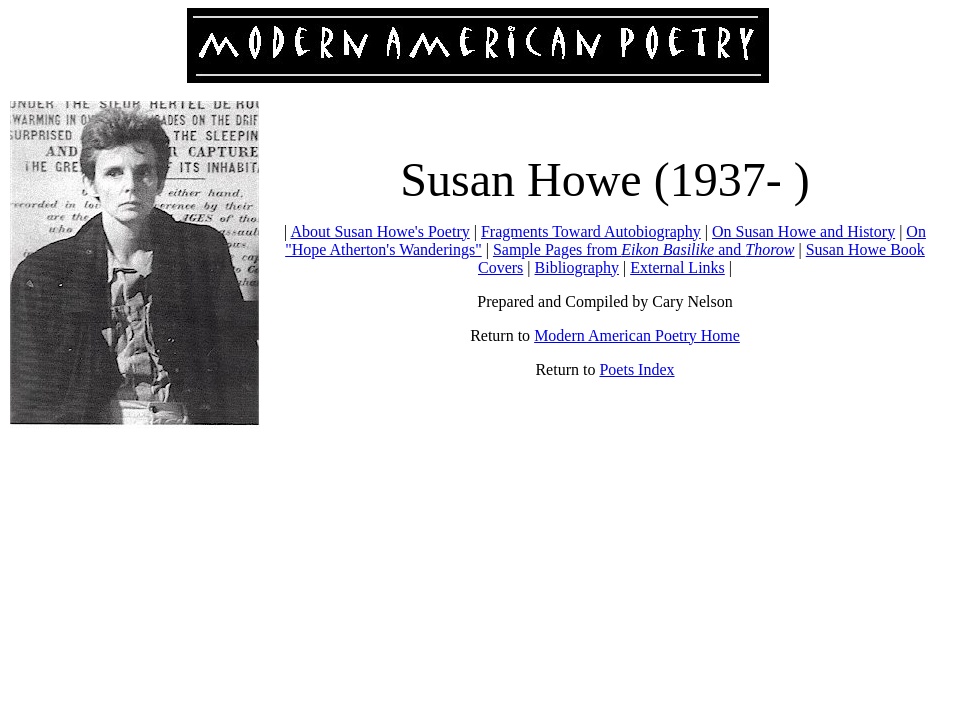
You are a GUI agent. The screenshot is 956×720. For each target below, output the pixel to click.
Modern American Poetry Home (637, 335)
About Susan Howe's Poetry (379, 231)
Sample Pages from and (644, 249)
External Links (677, 267)
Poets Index (636, 369)
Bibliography (577, 267)
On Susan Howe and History (803, 231)
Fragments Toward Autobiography (591, 231)
